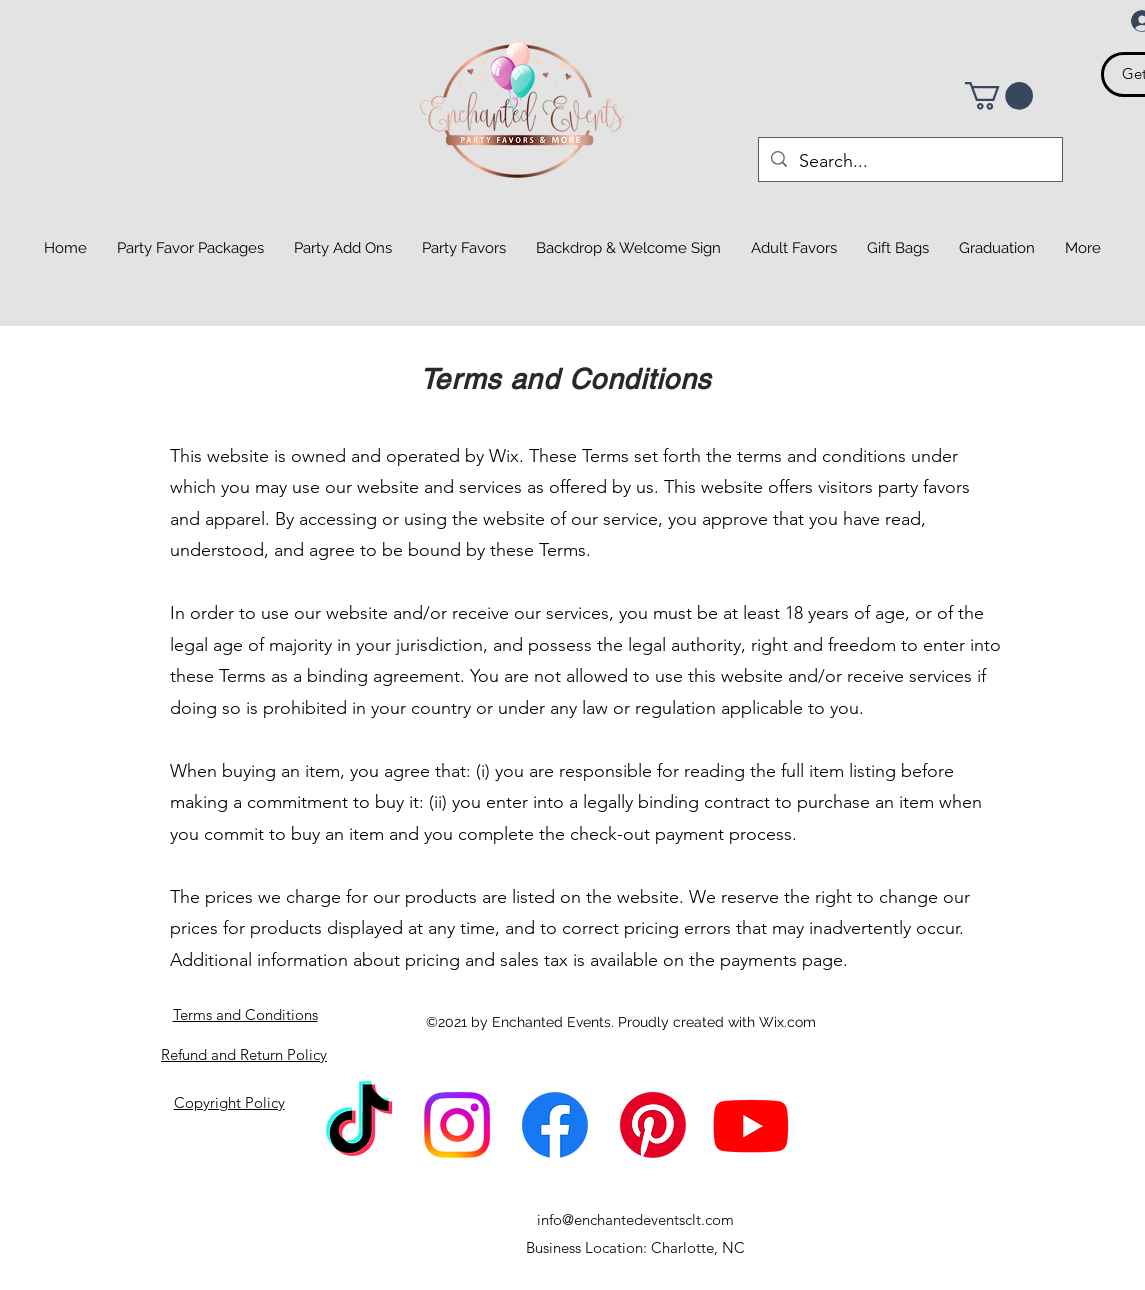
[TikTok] (359, 1125)
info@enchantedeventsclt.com (635, 1219)
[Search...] (909, 162)
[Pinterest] (653, 1125)
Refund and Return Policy (244, 1054)
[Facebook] (555, 1125)
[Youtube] (751, 1125)
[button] (999, 96)
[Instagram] (457, 1125)
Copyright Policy (229, 1102)
